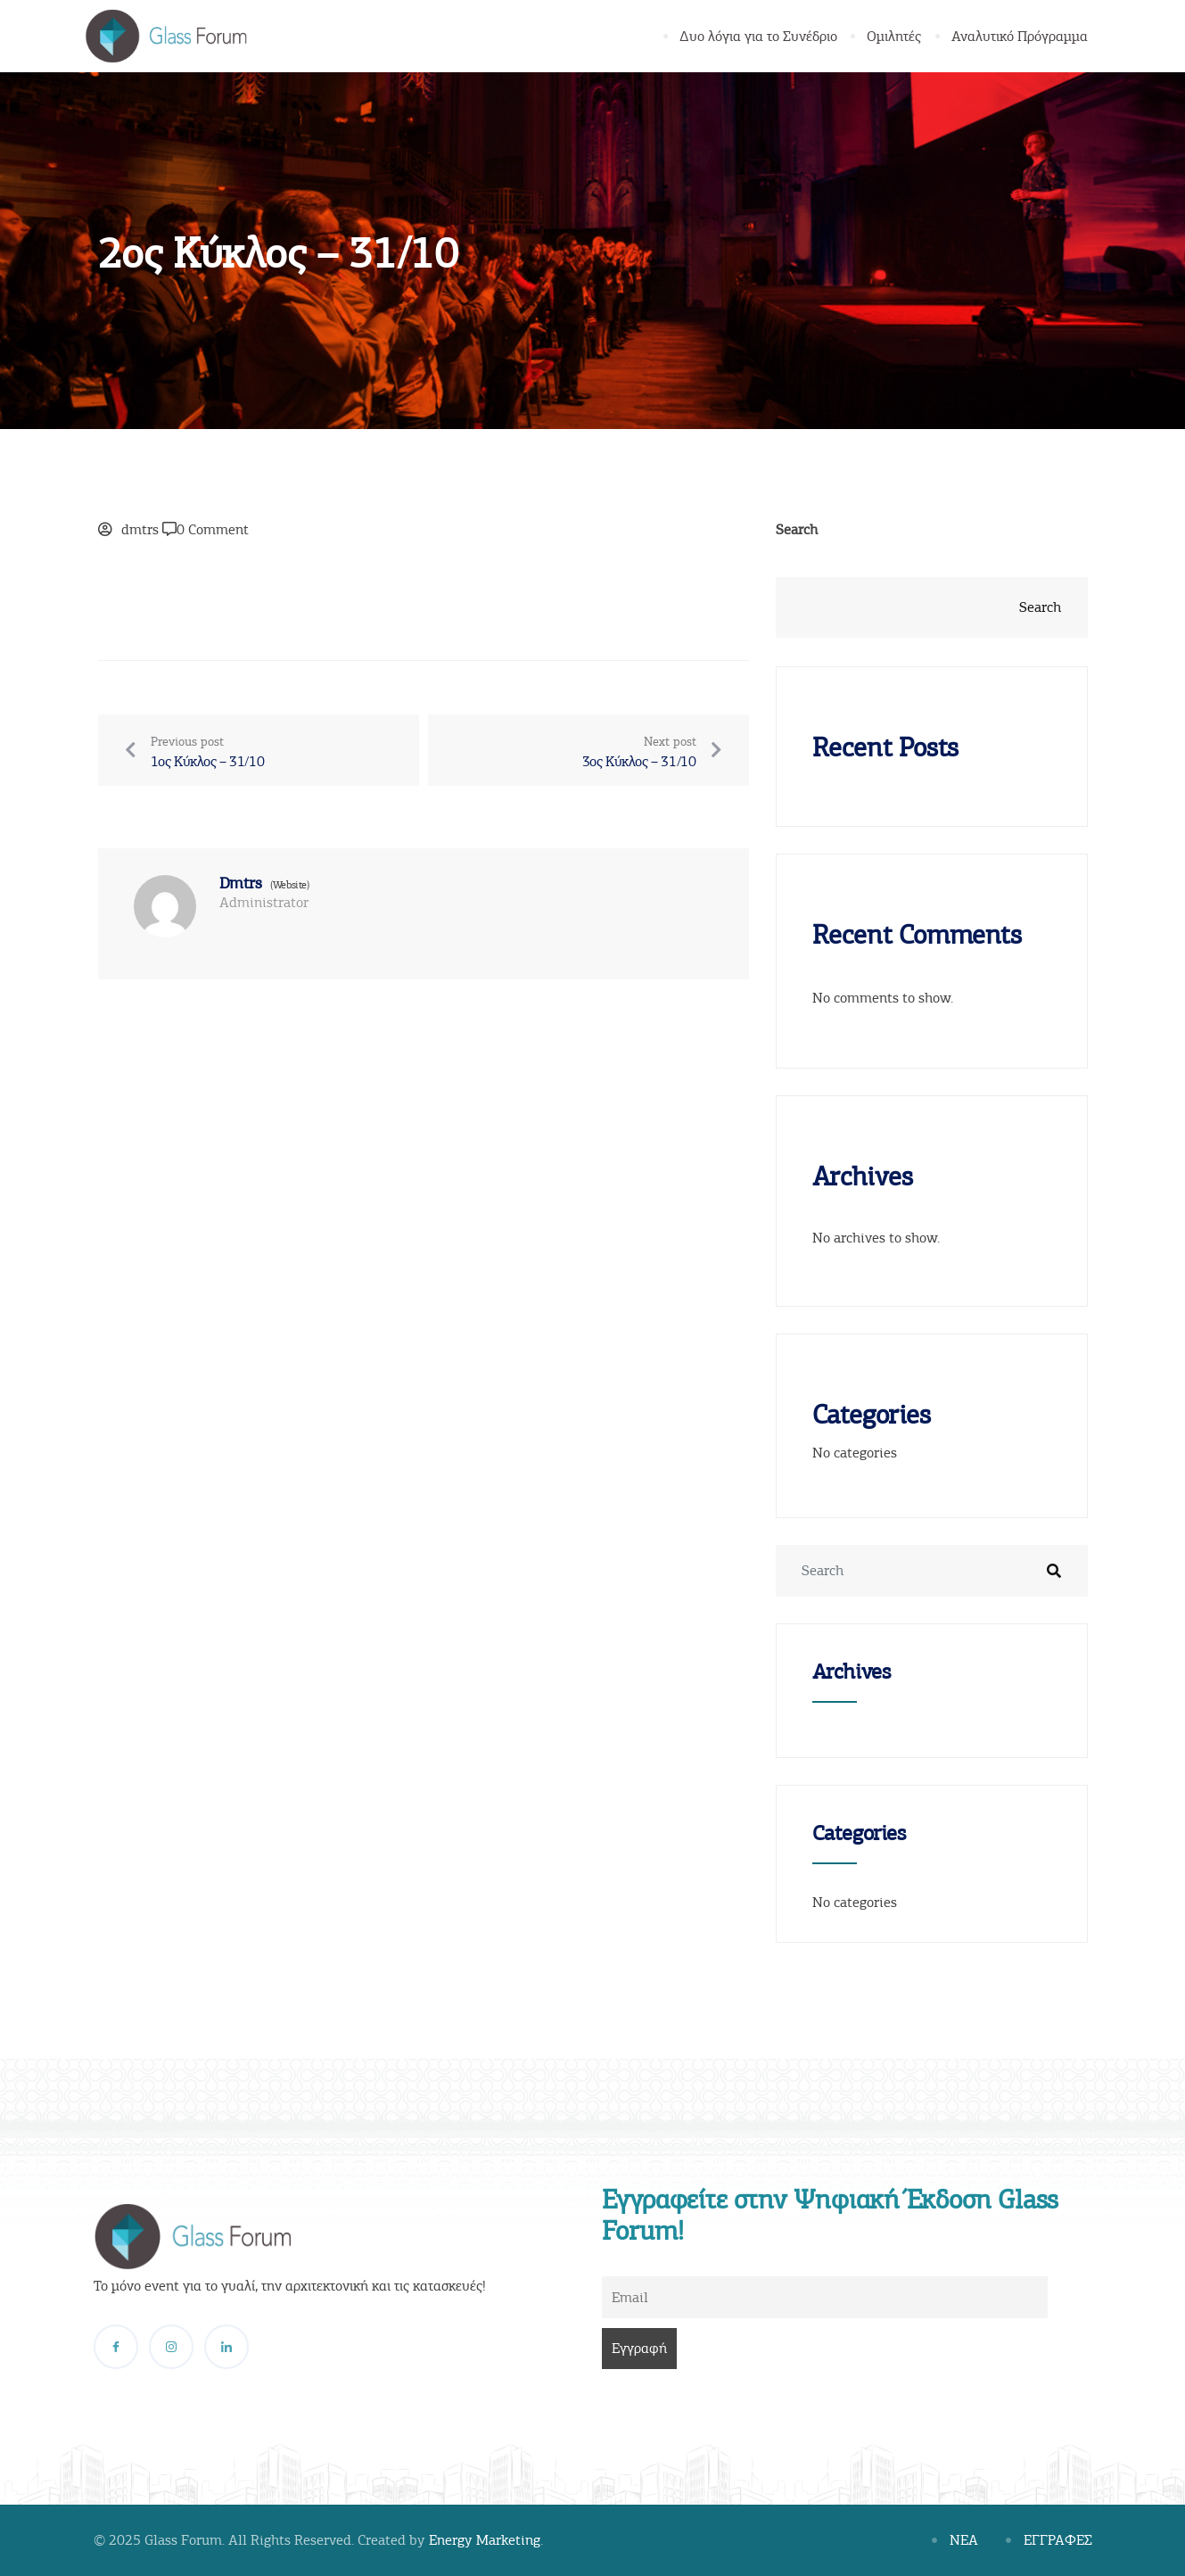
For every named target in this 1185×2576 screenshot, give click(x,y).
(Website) (289, 884)
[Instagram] (171, 2346)
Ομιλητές (895, 36)
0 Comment (213, 529)
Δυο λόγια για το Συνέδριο (759, 36)
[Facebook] (116, 2346)
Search (797, 529)
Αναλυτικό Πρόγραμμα (1019, 36)
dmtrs (140, 529)
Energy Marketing (484, 2540)
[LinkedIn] (226, 2346)
